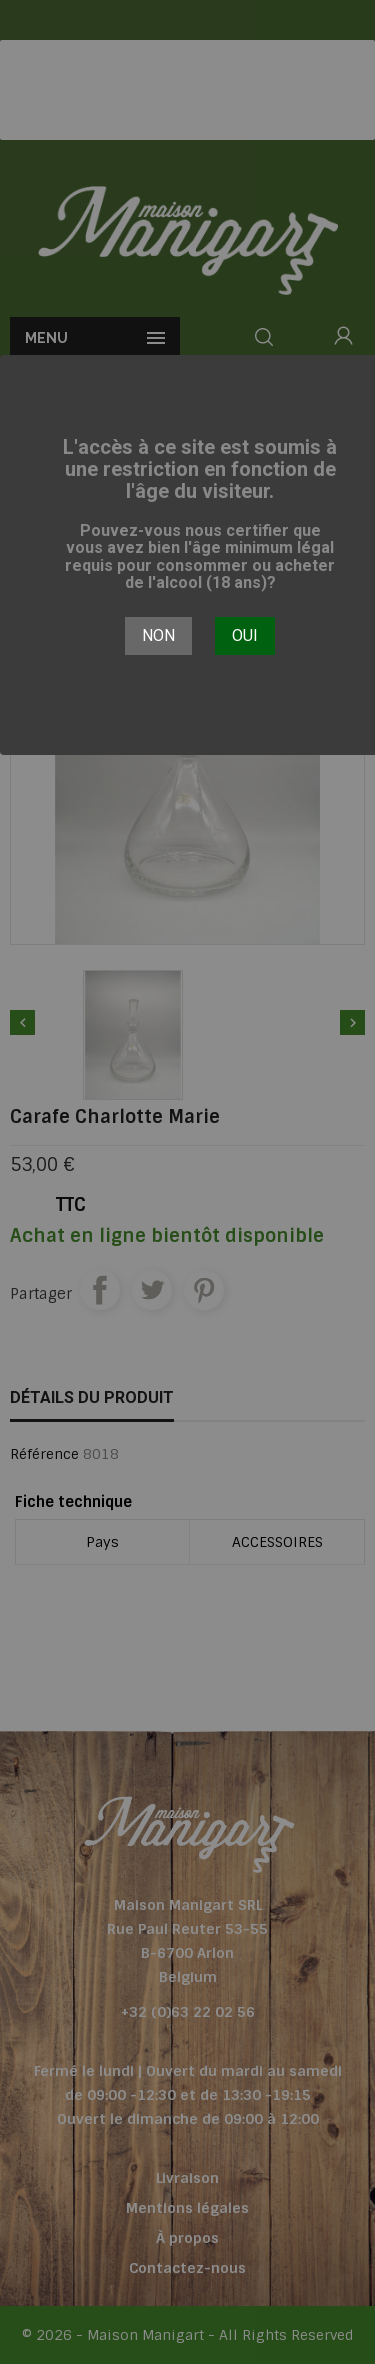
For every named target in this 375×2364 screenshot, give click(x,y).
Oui (245, 635)
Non (158, 635)
